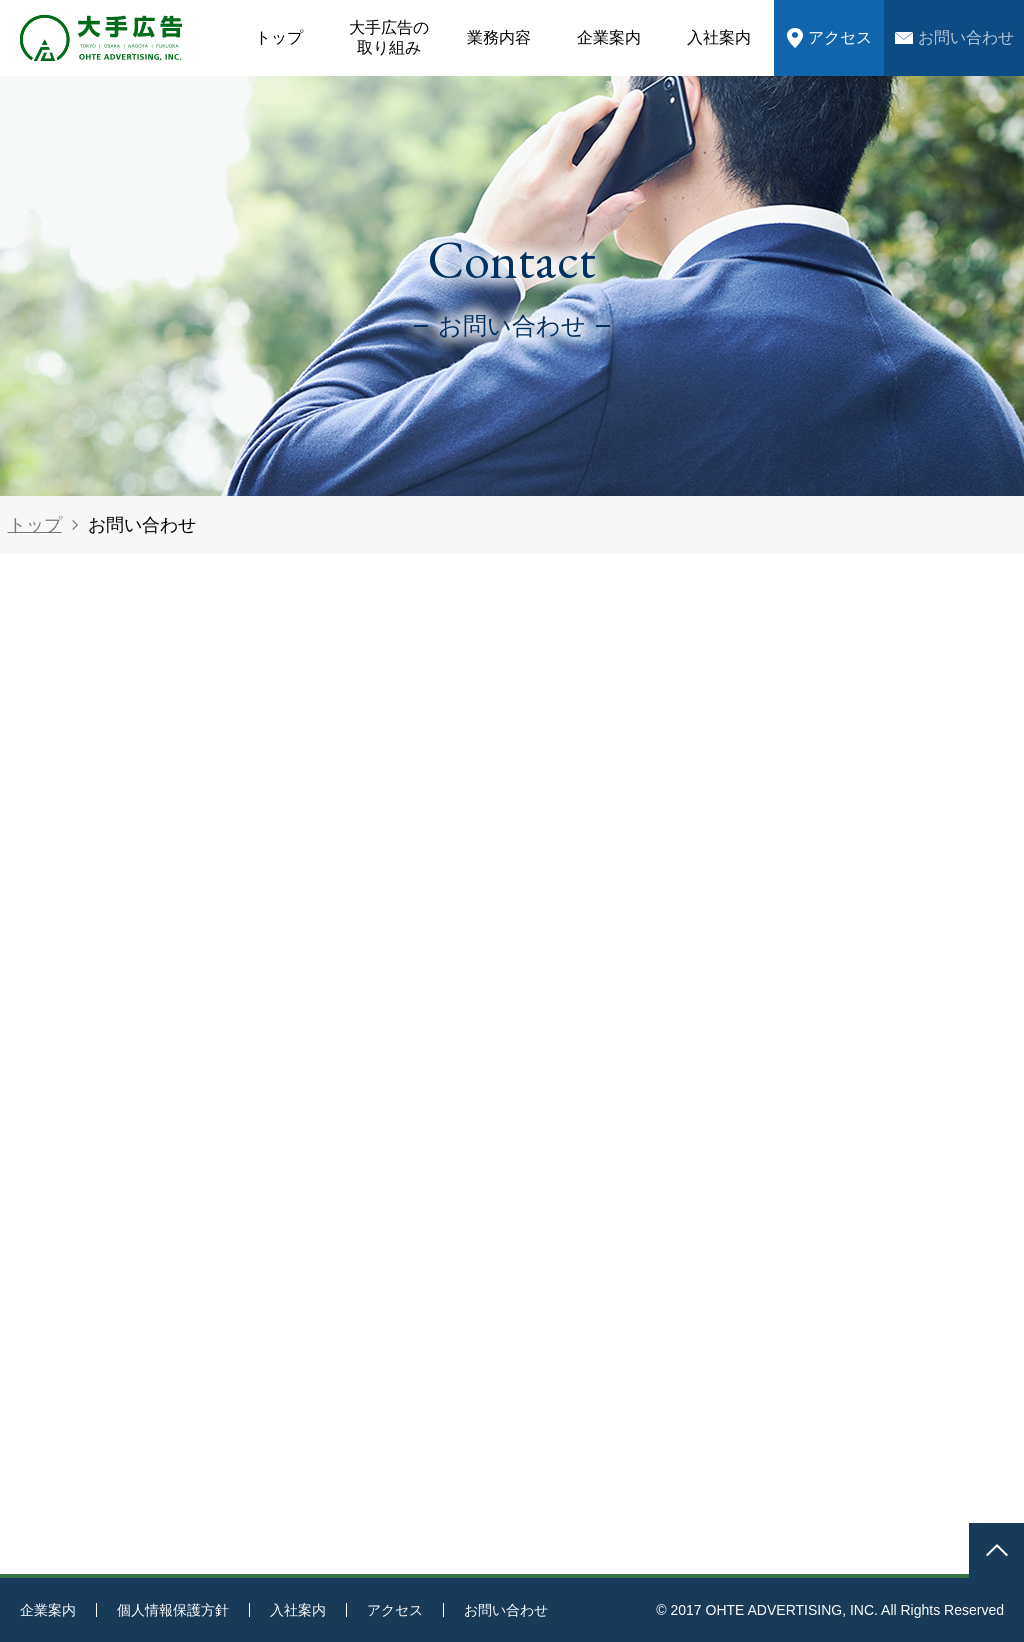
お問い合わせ (966, 37)
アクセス (840, 37)
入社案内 (719, 37)
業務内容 (499, 37)
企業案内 (609, 37)
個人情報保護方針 (173, 1610)
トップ (279, 37)
